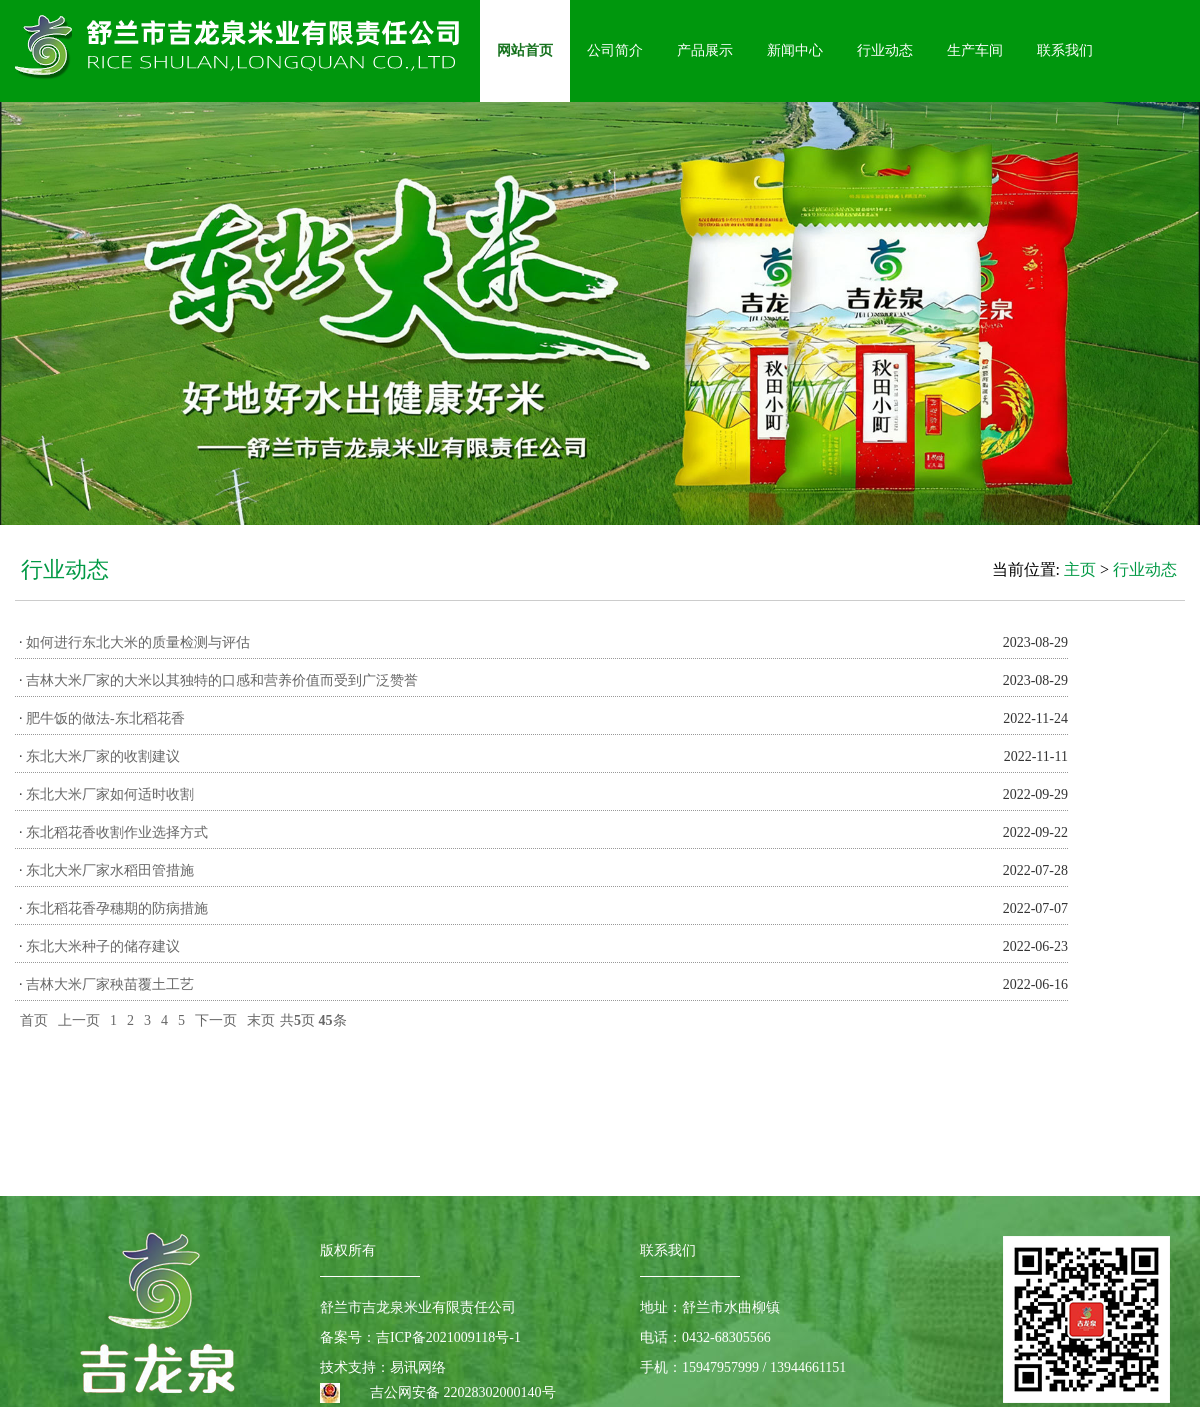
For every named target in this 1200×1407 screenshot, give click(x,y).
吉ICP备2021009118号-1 (448, 1337)
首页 (34, 1020)
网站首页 (525, 50)
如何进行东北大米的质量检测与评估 (138, 642)
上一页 (79, 1020)
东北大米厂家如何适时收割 (110, 794)
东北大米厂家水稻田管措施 (110, 870)
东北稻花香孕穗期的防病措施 (117, 908)
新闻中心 (795, 50)
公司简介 (615, 50)
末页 (261, 1020)
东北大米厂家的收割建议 (103, 756)
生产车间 (975, 50)
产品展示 (705, 50)
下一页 (216, 1020)
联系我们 (1065, 50)
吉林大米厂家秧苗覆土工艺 (110, 984)
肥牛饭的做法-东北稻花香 (105, 718)
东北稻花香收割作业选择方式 (117, 832)
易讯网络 (418, 1367)
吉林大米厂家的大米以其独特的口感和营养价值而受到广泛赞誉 (222, 680)
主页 (1080, 569)
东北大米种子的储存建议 (103, 946)
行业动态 (885, 50)
